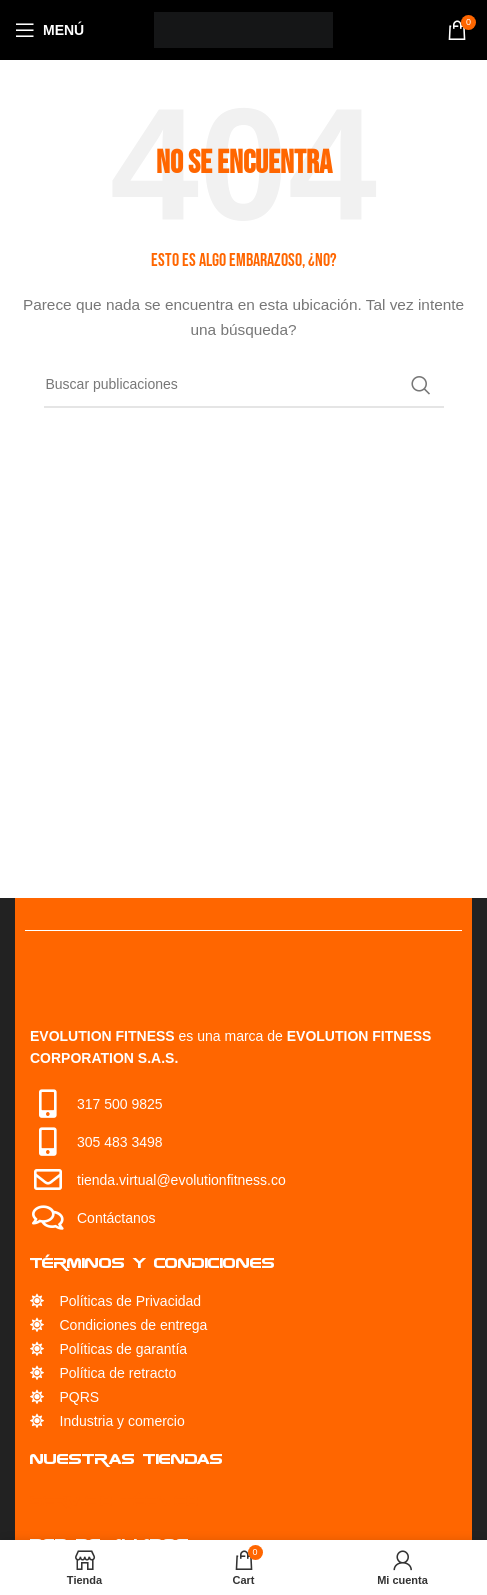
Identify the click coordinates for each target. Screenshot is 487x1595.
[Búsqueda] (244, 385)
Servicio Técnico (114, 1500)
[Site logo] (243, 29)
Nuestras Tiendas (126, 1458)
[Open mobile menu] (49, 30)
